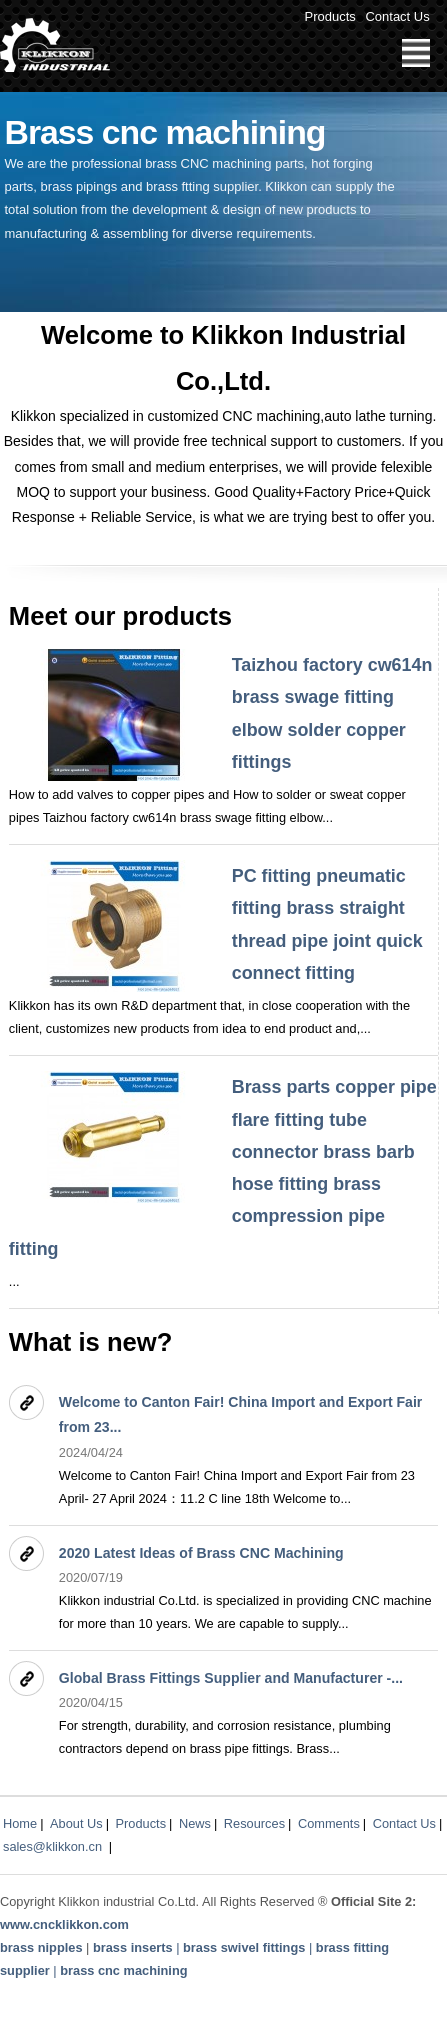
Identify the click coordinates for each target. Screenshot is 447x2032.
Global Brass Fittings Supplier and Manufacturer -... (231, 1678)
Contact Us (397, 16)
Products (330, 16)
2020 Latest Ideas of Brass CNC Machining (201, 1553)
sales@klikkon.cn (52, 1846)
